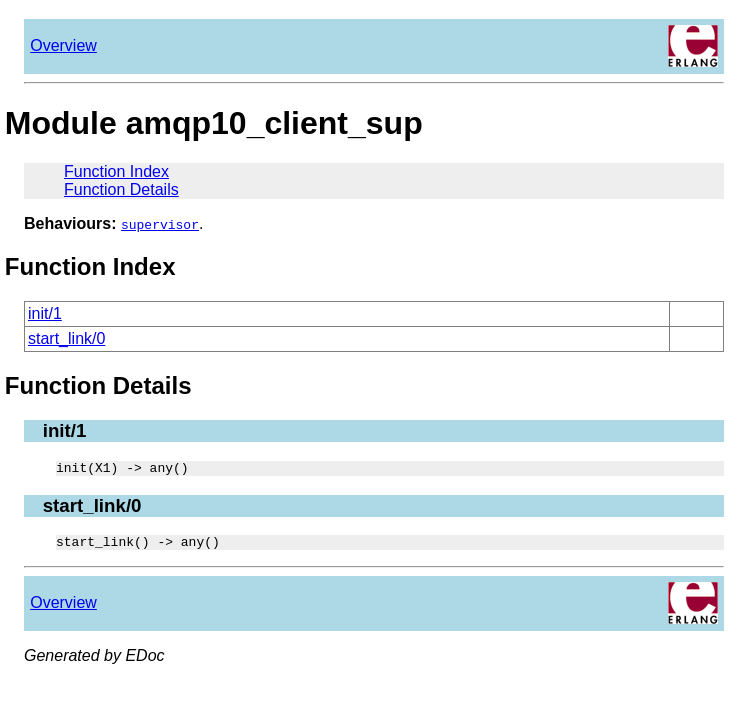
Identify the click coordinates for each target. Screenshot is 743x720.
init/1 (45, 313)
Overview (63, 45)
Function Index (116, 171)
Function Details (121, 189)
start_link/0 (66, 338)
